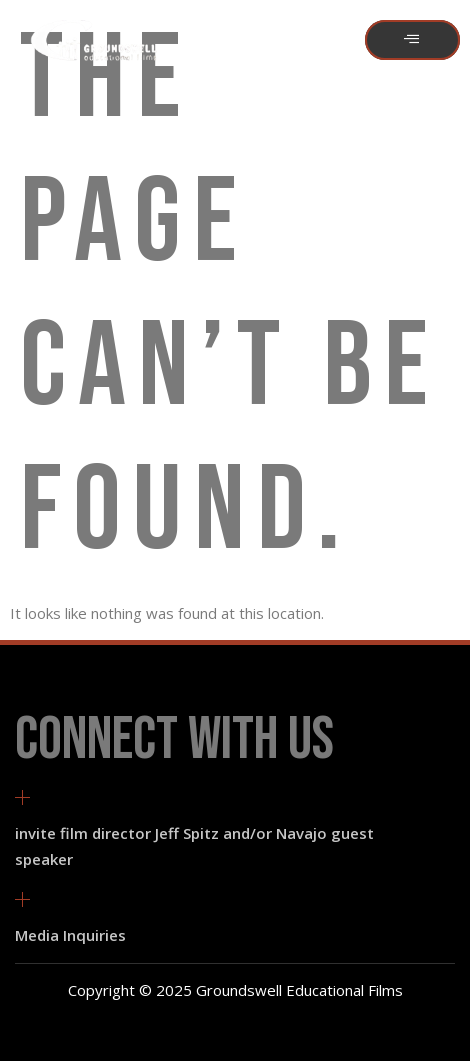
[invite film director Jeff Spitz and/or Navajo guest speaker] (22, 797)
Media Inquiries (70, 935)
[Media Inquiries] (22, 899)
